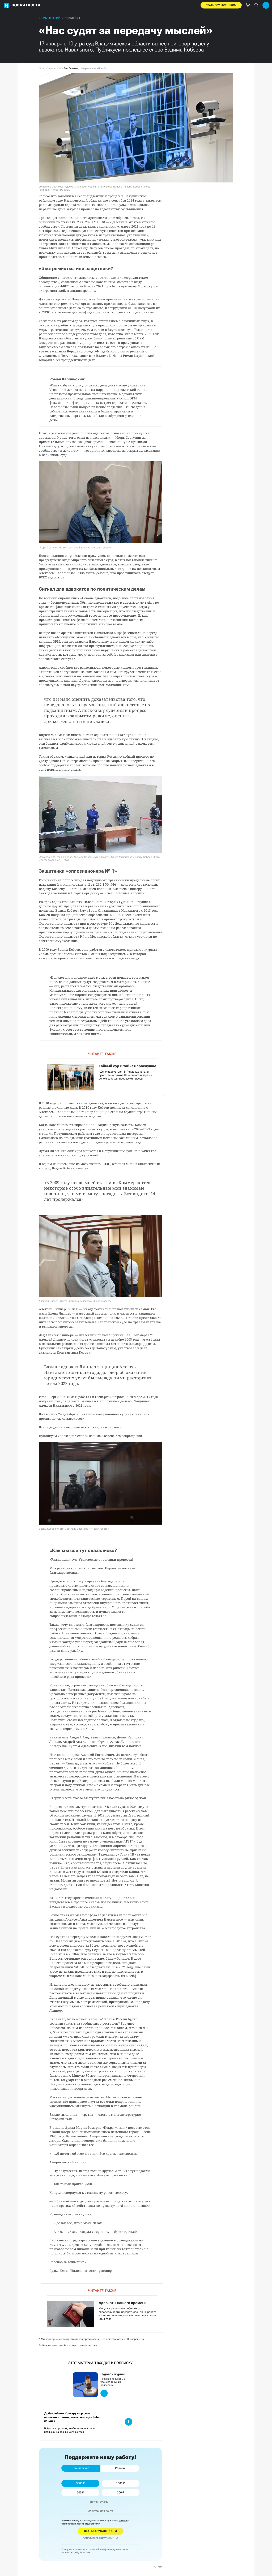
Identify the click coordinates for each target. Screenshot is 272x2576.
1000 (120, 2483)
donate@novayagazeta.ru (110, 2549)
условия (123, 2520)
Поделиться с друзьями (100, 2538)
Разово (120, 2468)
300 (120, 2492)
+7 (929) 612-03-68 (80, 2552)
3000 (80, 2483)
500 (80, 2492)
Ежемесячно (81, 2468)
